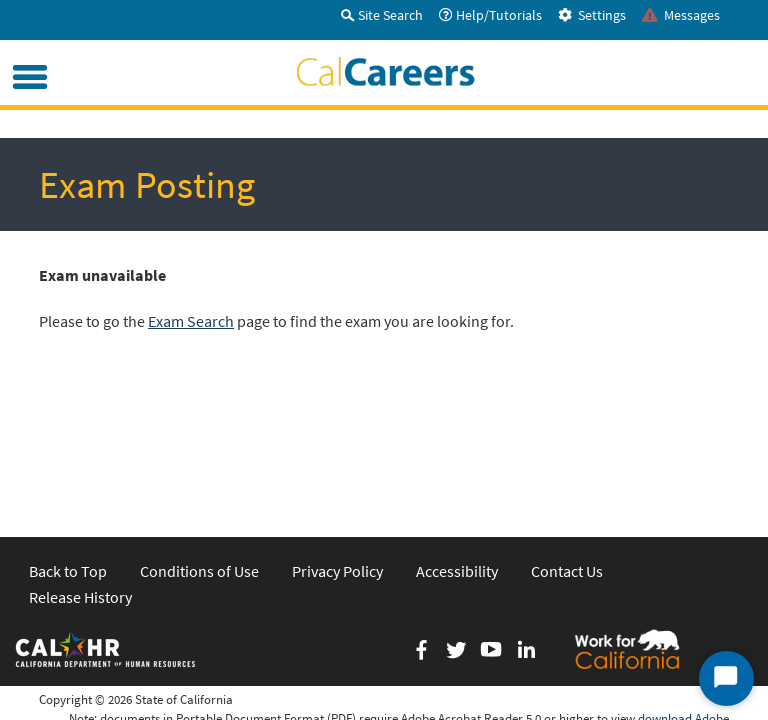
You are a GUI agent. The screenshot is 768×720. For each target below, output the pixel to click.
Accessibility (457, 434)
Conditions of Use (199, 434)
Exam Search (191, 321)
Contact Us (567, 434)
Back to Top (68, 434)
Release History (80, 460)
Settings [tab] (592, 15)
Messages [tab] (681, 15)
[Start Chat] (726, 678)
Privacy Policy (337, 434)
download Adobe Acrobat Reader (683, 591)
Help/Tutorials (490, 15)
